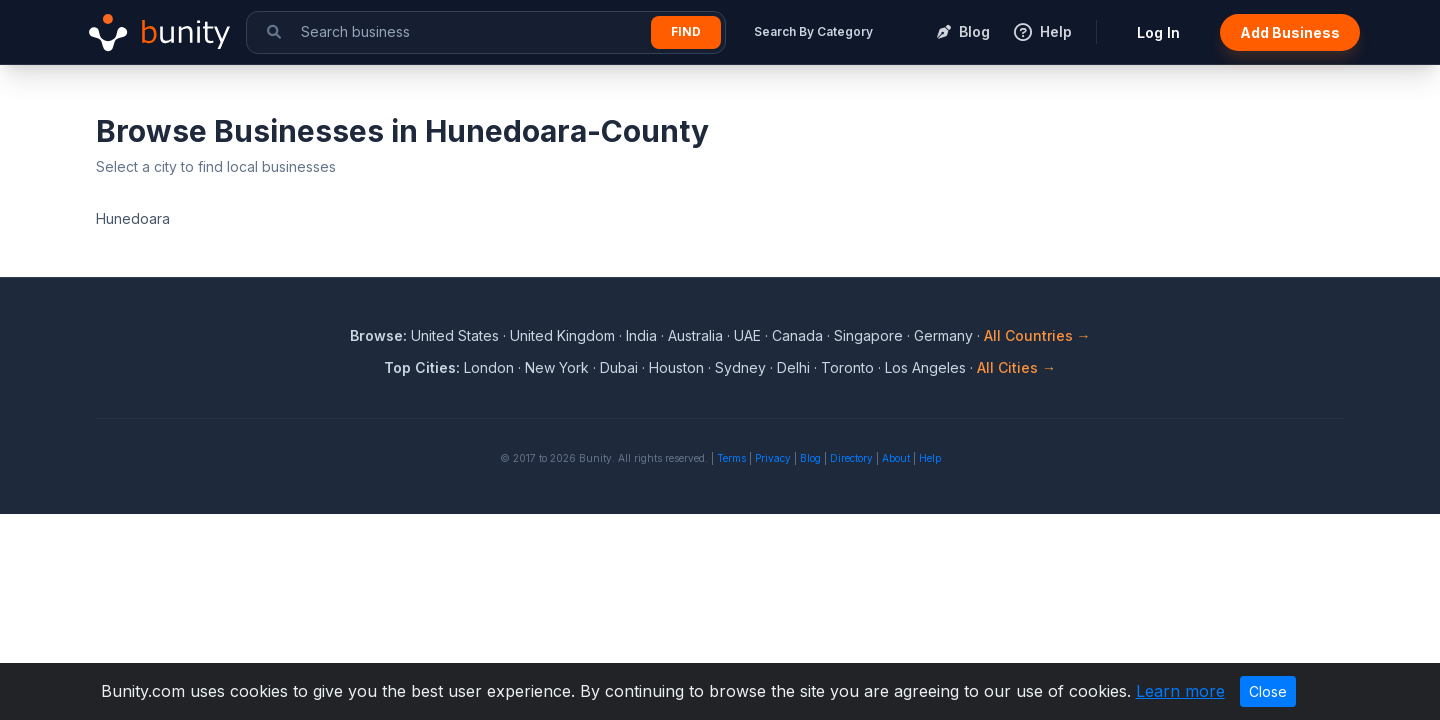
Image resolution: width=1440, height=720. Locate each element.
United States (455, 335)
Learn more (1180, 691)
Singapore (868, 335)
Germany (943, 335)
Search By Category (813, 31)
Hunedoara (133, 218)
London (489, 367)
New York (557, 367)
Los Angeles (925, 367)
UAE (747, 335)
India (641, 335)
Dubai (619, 367)
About (896, 458)
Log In (1158, 32)
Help (930, 458)
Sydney (740, 367)
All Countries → (1037, 335)
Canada (797, 335)
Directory (851, 458)
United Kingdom (562, 335)
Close (1268, 691)
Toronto (847, 367)
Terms (731, 458)
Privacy (773, 458)
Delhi (793, 367)
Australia (695, 335)
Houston (676, 367)
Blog (810, 458)
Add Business (1290, 32)
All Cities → (1016, 367)
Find (686, 31)
